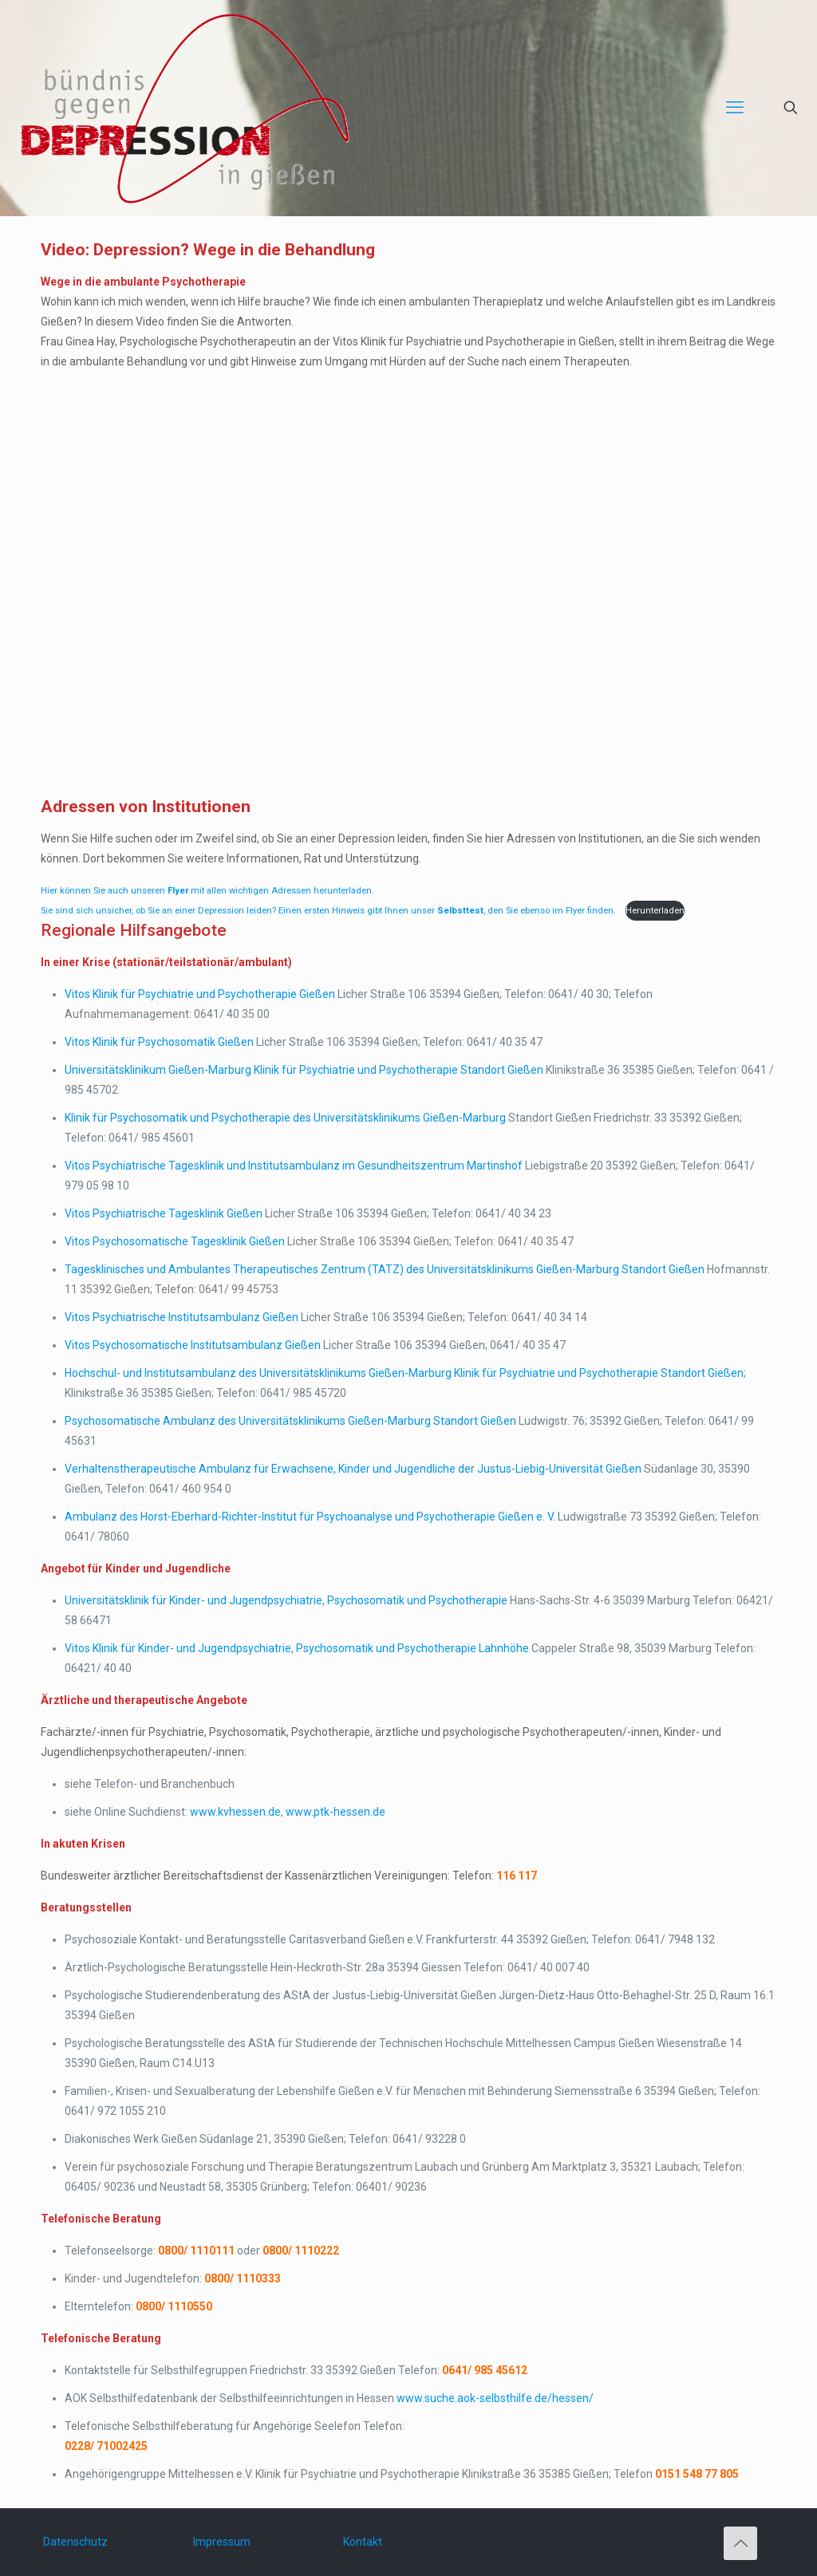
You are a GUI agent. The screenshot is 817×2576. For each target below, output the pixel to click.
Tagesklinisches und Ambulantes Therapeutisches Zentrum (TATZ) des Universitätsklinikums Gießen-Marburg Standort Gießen (385, 1269)
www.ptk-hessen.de (335, 1811)
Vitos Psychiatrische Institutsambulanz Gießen (181, 1317)
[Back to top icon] (740, 2543)
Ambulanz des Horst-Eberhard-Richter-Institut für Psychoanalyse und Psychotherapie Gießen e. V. (310, 1516)
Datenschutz (75, 2541)
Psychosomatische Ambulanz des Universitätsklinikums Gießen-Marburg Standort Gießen (290, 1420)
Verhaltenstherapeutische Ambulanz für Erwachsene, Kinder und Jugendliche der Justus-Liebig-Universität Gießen (353, 1468)
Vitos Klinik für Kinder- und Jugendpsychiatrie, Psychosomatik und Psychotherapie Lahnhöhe (297, 1648)
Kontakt (362, 2541)
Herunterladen (655, 910)
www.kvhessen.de (235, 1811)
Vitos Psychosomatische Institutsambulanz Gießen (193, 1345)
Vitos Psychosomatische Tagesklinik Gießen (175, 1241)
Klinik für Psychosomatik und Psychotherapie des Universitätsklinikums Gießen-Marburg (285, 1117)
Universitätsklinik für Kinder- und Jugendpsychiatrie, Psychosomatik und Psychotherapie (286, 1600)
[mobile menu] (734, 107)
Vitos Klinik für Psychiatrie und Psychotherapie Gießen (200, 994)
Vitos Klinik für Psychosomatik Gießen (159, 1042)
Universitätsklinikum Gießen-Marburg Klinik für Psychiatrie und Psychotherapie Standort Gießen (304, 1069)
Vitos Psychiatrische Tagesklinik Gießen (163, 1213)
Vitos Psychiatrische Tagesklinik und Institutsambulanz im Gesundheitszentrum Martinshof (294, 1165)
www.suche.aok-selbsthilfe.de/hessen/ (495, 2398)
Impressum (222, 2541)
